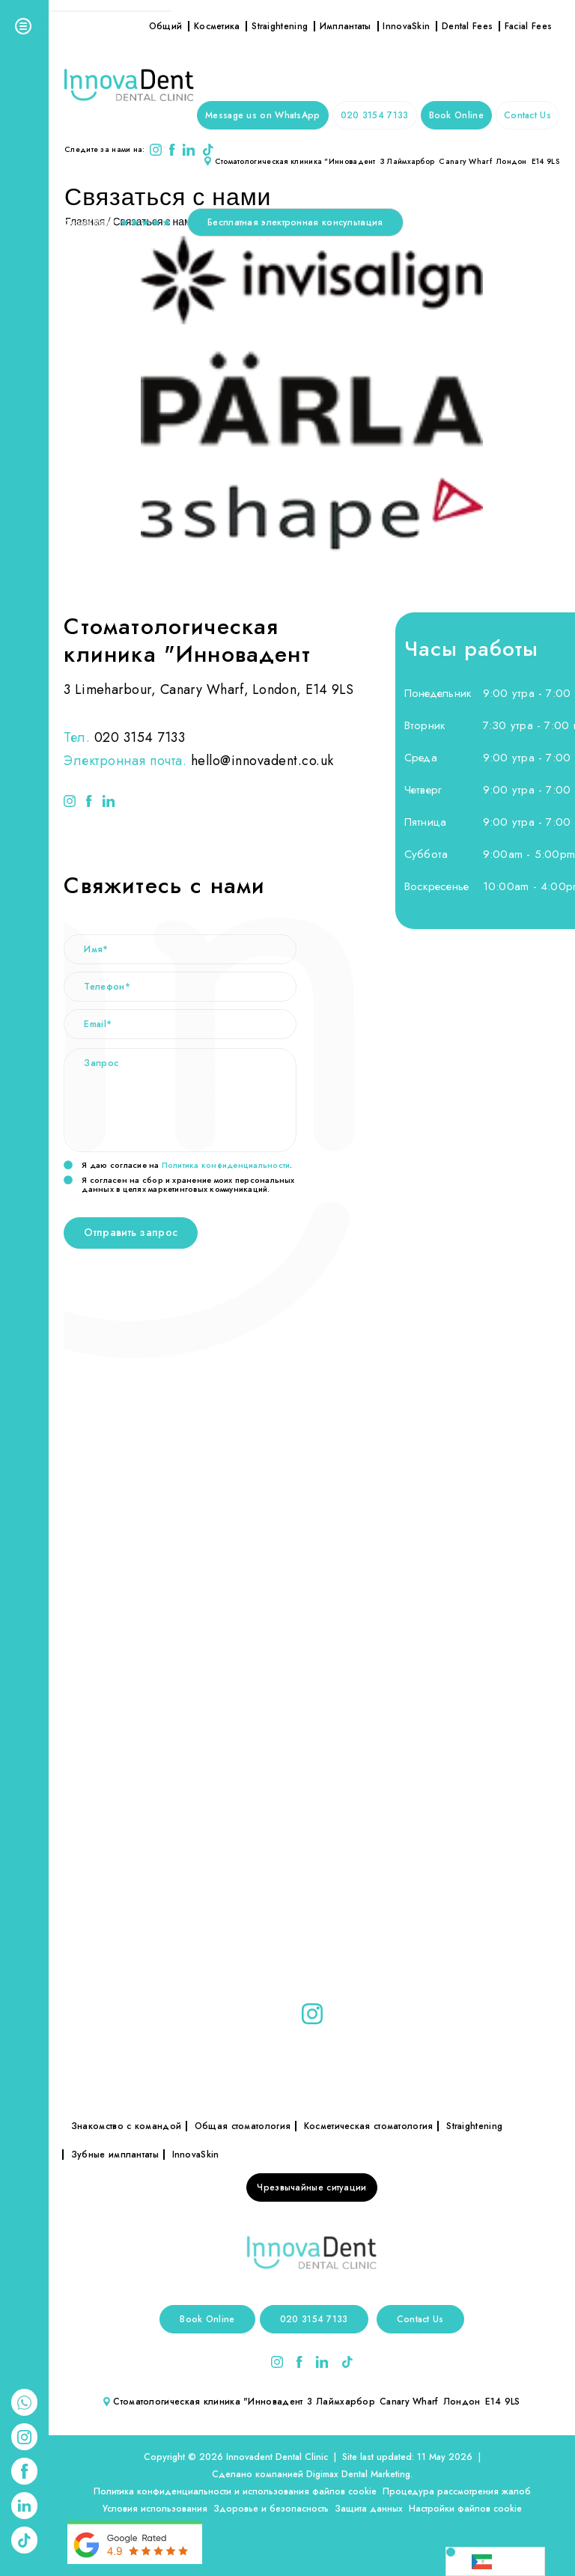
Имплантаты (345, 26)
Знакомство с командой (126, 2126)
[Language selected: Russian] (495, 2561)
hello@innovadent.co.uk (262, 760)
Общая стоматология (242, 2126)
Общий (166, 26)
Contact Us (527, 115)
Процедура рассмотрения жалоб (457, 2491)
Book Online (456, 115)
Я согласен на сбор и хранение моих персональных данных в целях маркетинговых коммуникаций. (179, 1184)
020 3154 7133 (375, 115)
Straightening (280, 26)
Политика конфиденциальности (226, 1165)
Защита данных (369, 2508)
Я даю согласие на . (178, 1165)
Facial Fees (528, 26)
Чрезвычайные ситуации (311, 2187)
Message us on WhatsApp (262, 115)
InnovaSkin (406, 26)
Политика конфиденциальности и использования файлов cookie (235, 2491)
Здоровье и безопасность (271, 2508)
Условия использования (155, 2508)
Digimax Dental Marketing (358, 2474)
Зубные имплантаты (115, 2154)
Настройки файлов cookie (465, 2508)
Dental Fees (467, 26)
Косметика (217, 26)
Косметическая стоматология (368, 2126)
